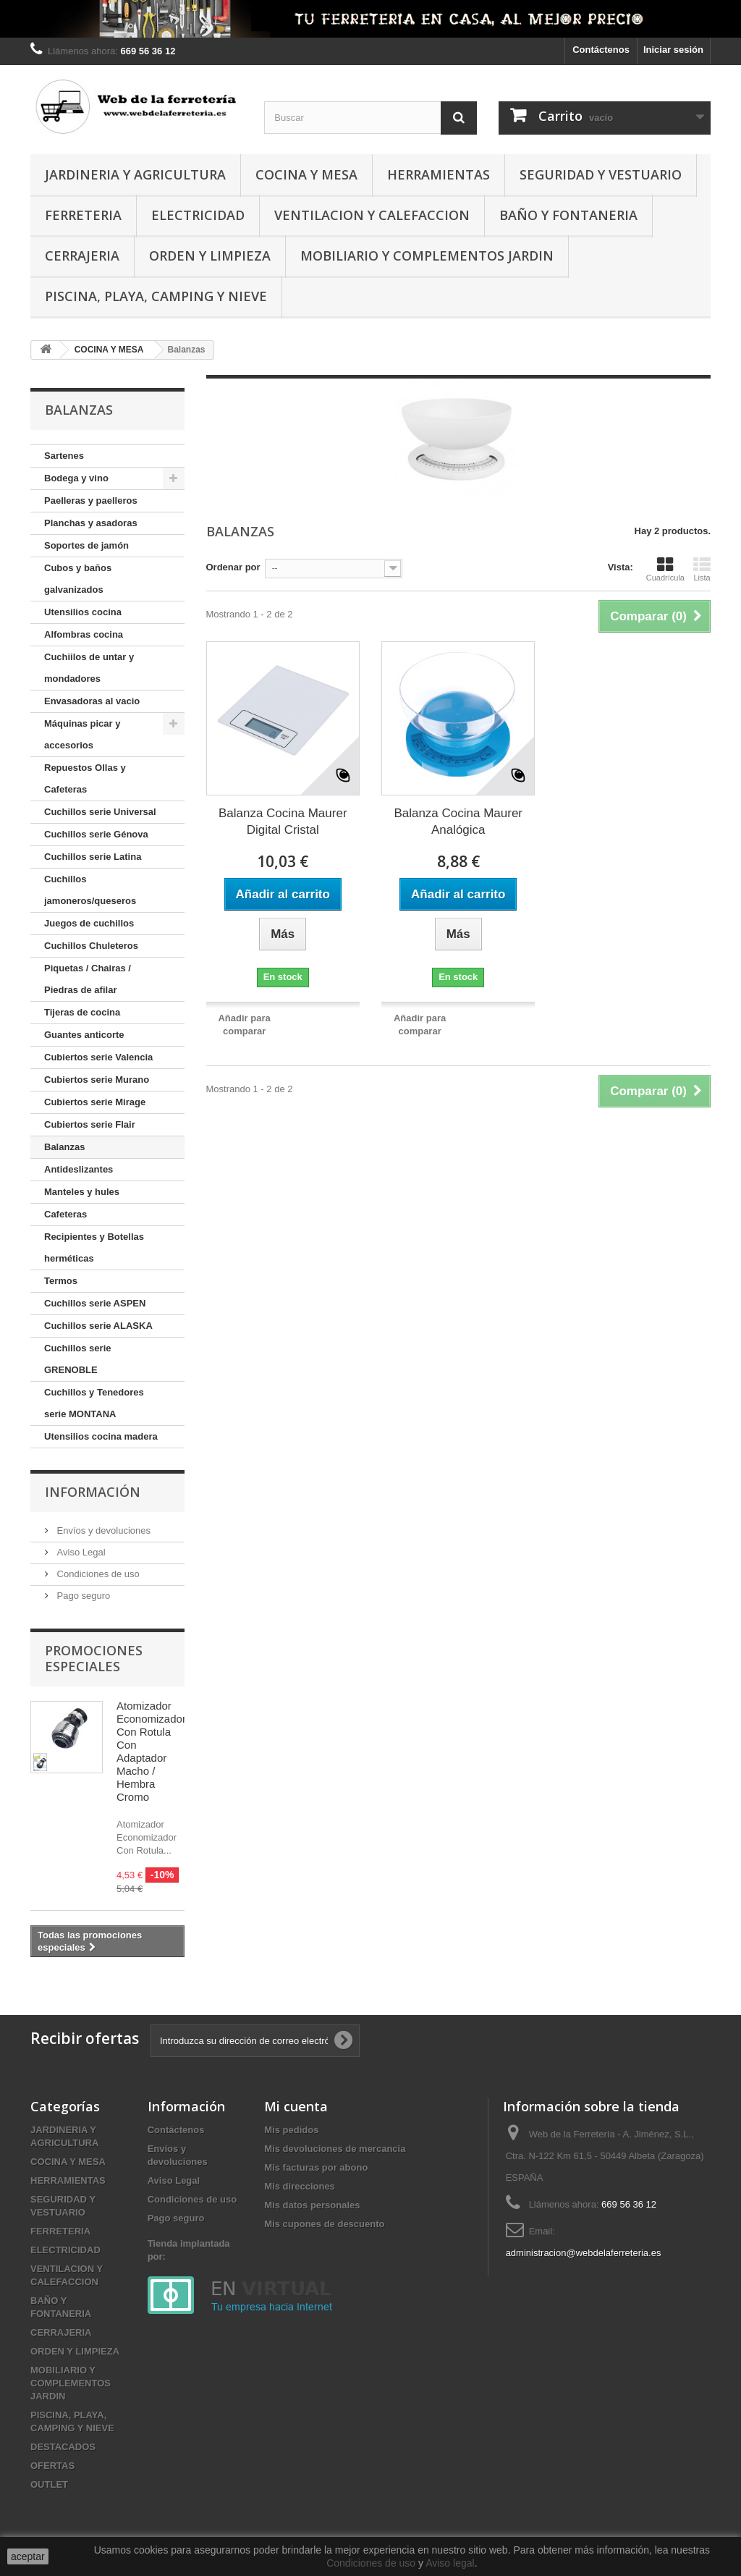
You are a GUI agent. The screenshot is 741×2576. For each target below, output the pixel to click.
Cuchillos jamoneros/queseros (90, 890)
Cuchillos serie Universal (100, 811)
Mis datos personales (312, 2205)
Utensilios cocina (83, 612)
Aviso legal (449, 2563)
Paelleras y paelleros (90, 500)
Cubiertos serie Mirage (94, 1102)
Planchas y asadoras (90, 523)
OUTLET (49, 2484)
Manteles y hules (81, 1191)
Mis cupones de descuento (324, 2223)
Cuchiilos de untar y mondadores (89, 667)
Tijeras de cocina (82, 1012)
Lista (702, 569)
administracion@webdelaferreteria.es (583, 2252)
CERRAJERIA (82, 255)
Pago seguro (82, 1595)
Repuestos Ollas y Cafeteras (85, 778)
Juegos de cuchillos (89, 923)
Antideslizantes (78, 1169)
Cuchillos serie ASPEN (94, 1303)
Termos (60, 1280)
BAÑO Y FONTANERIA (568, 215)
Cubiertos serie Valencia (98, 1057)
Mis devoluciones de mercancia (334, 2148)
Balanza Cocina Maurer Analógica (458, 821)
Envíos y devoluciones (102, 1530)
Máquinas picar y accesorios (82, 734)
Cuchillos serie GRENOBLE (77, 1359)
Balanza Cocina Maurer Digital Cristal (283, 821)
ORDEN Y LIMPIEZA (210, 255)
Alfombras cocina (83, 634)
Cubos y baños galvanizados (77, 578)
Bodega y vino (76, 478)
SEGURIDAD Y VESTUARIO (601, 174)
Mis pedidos (291, 2129)
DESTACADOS (63, 2446)
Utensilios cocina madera (101, 1436)
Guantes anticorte (84, 1034)
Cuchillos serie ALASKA (98, 1325)
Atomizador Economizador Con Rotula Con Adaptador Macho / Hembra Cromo (151, 1751)
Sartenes (64, 455)
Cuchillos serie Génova (96, 834)
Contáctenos (601, 49)
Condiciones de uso (97, 1573)
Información (92, 1491)
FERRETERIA (83, 215)
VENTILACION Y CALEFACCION (372, 215)
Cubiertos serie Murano (96, 1079)
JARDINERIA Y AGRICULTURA (135, 174)
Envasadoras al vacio (92, 701)
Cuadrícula (665, 569)
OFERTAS (52, 2465)
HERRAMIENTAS (438, 174)
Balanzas (64, 1146)
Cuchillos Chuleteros (91, 945)
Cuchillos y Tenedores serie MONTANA (94, 1403)
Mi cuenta (296, 2106)
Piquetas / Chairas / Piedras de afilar (87, 979)
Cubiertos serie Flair (89, 1124)
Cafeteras (65, 1214)
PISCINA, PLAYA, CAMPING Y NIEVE (156, 296)
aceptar (28, 2556)
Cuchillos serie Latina (92, 856)
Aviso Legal (80, 1552)
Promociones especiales (94, 1658)
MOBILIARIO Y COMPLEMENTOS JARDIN (427, 255)
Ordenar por (233, 567)
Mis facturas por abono (316, 2167)
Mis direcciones (299, 2186)
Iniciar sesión (673, 49)
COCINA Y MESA (306, 174)
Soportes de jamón (86, 545)
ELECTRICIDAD (198, 215)
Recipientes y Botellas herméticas (94, 1247)
